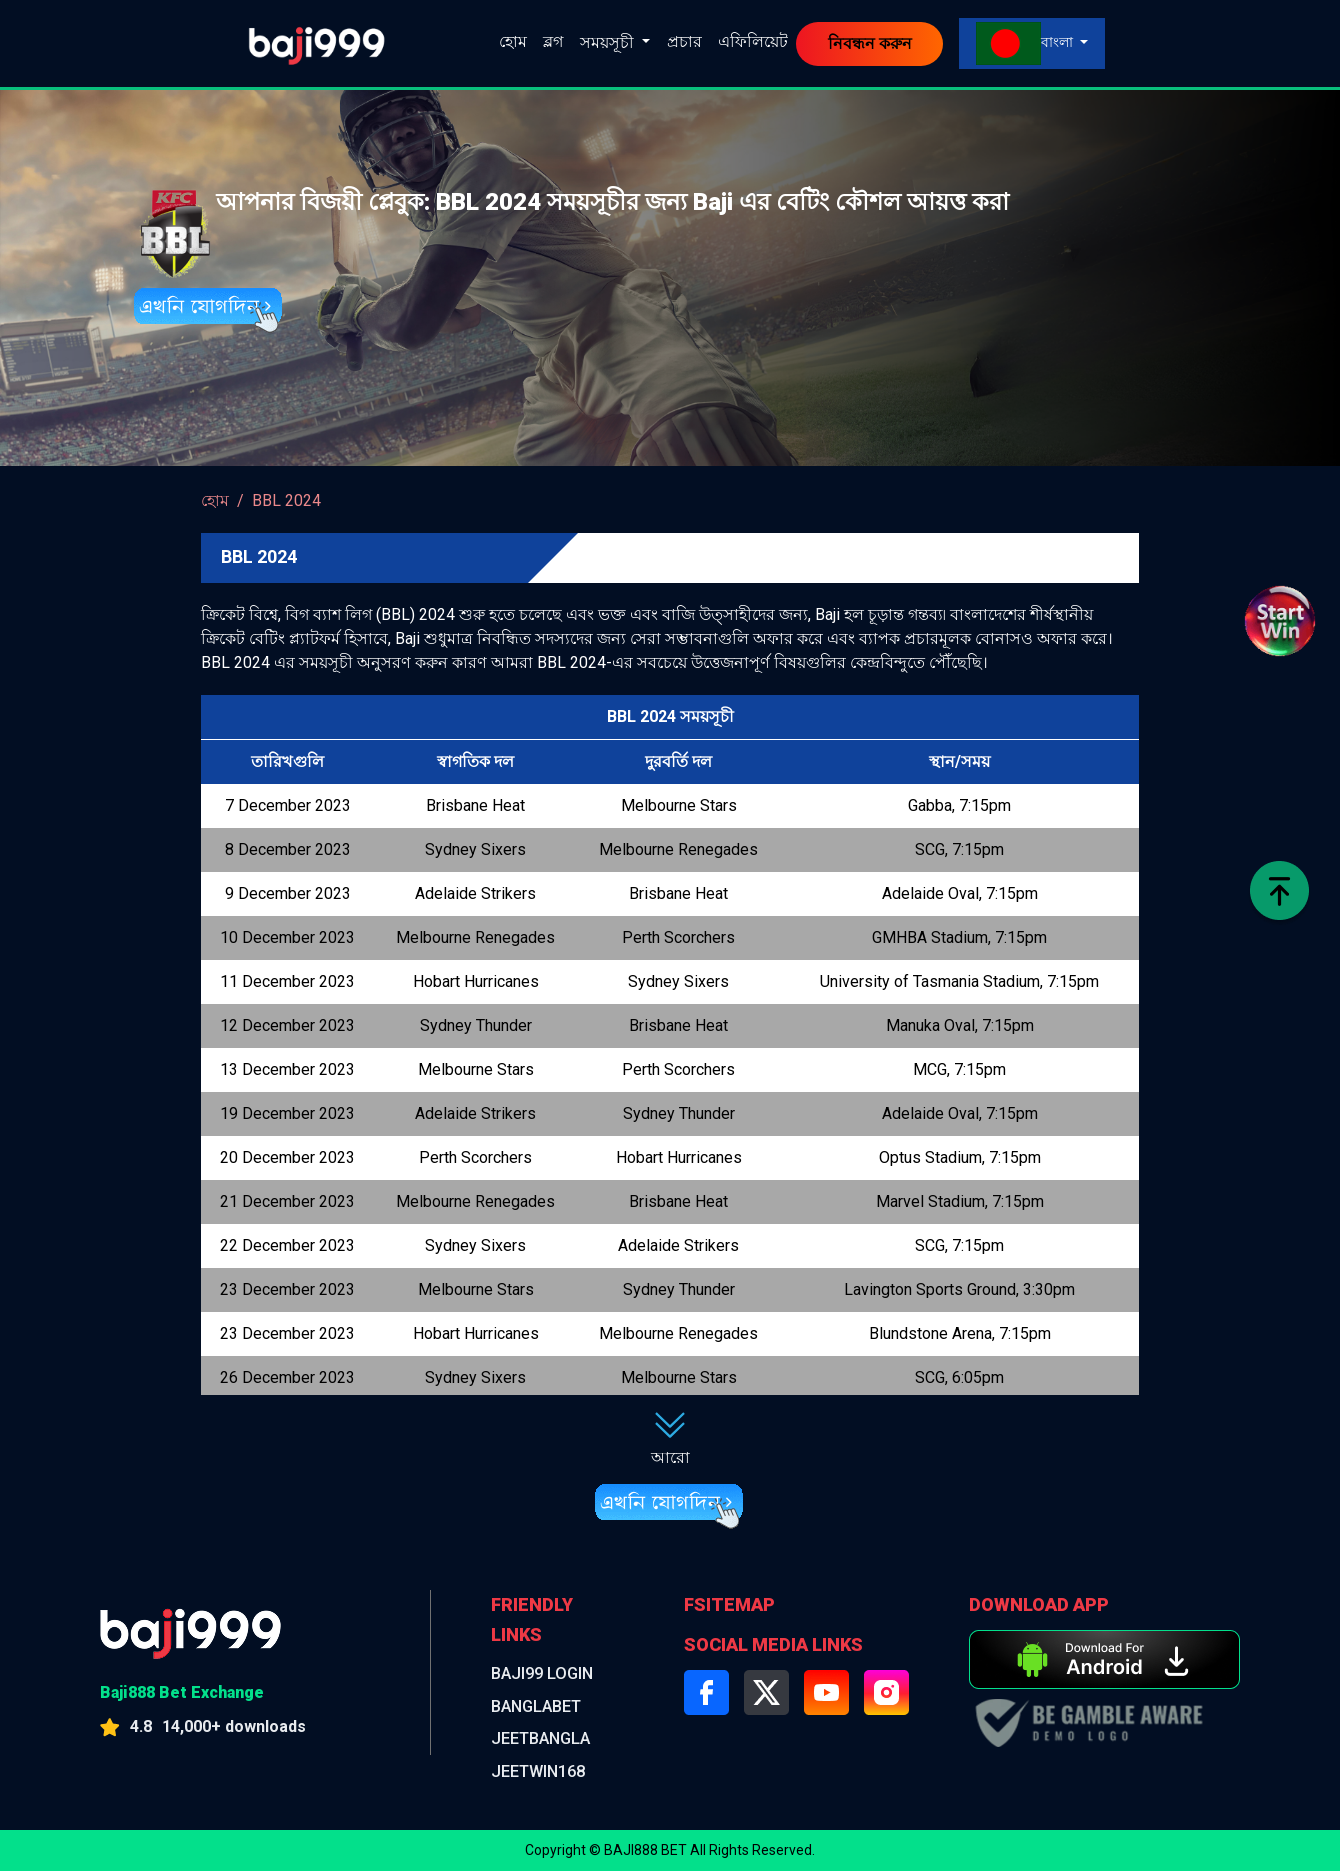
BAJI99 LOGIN (547, 1673)
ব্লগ (553, 41)
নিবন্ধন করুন (870, 43)
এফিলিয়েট (753, 41)
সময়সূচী (609, 42)
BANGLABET (542, 1706)
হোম (513, 41)
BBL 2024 (286, 500)
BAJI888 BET (645, 1850)
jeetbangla (546, 1738)
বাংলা (1026, 43)
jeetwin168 (543, 1771)
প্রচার (684, 41)
